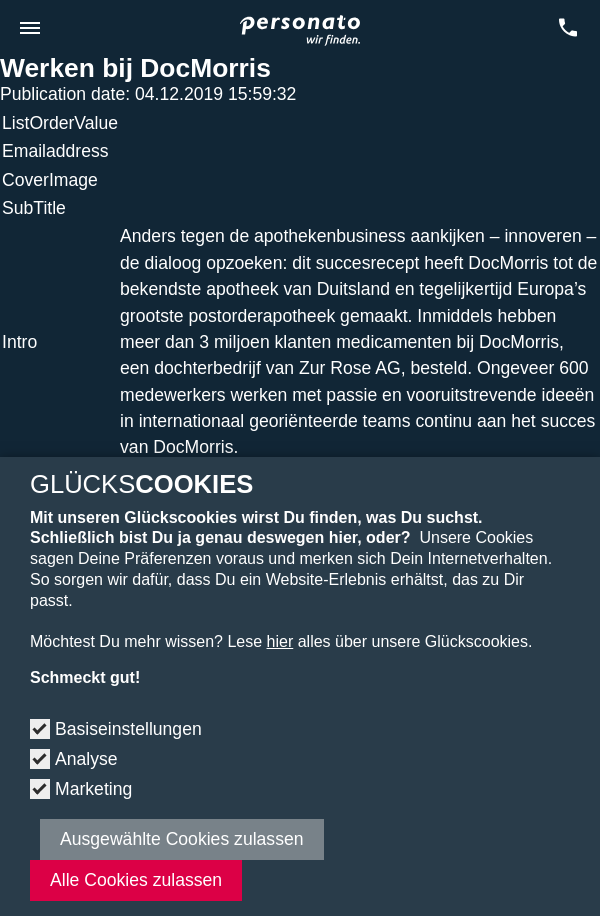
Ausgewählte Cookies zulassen (182, 839)
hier (280, 641)
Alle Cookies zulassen (136, 880)
